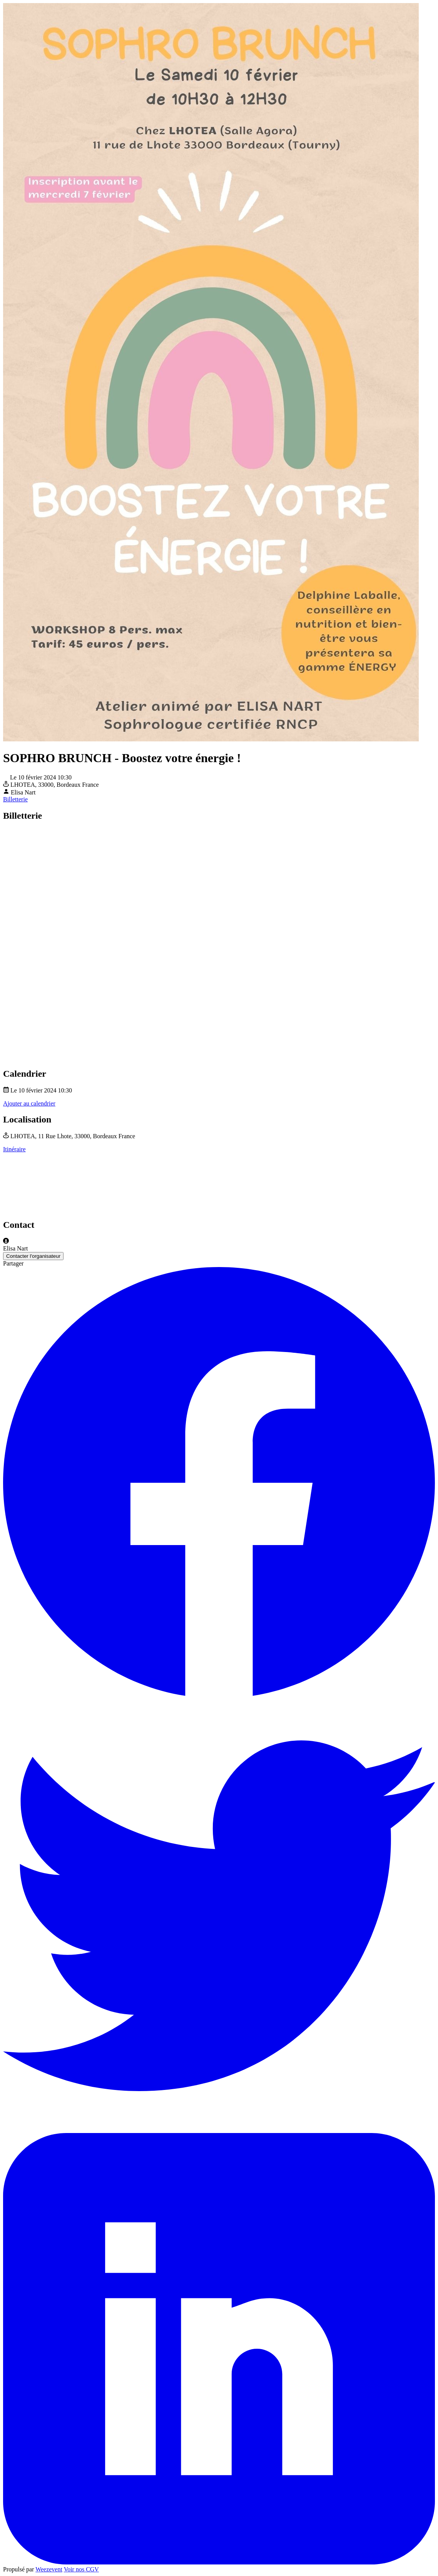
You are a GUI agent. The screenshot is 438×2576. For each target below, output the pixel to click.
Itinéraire (14, 1149)
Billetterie (15, 799)
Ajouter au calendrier (29, 1103)
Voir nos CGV (81, 2569)
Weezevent (48, 2569)
